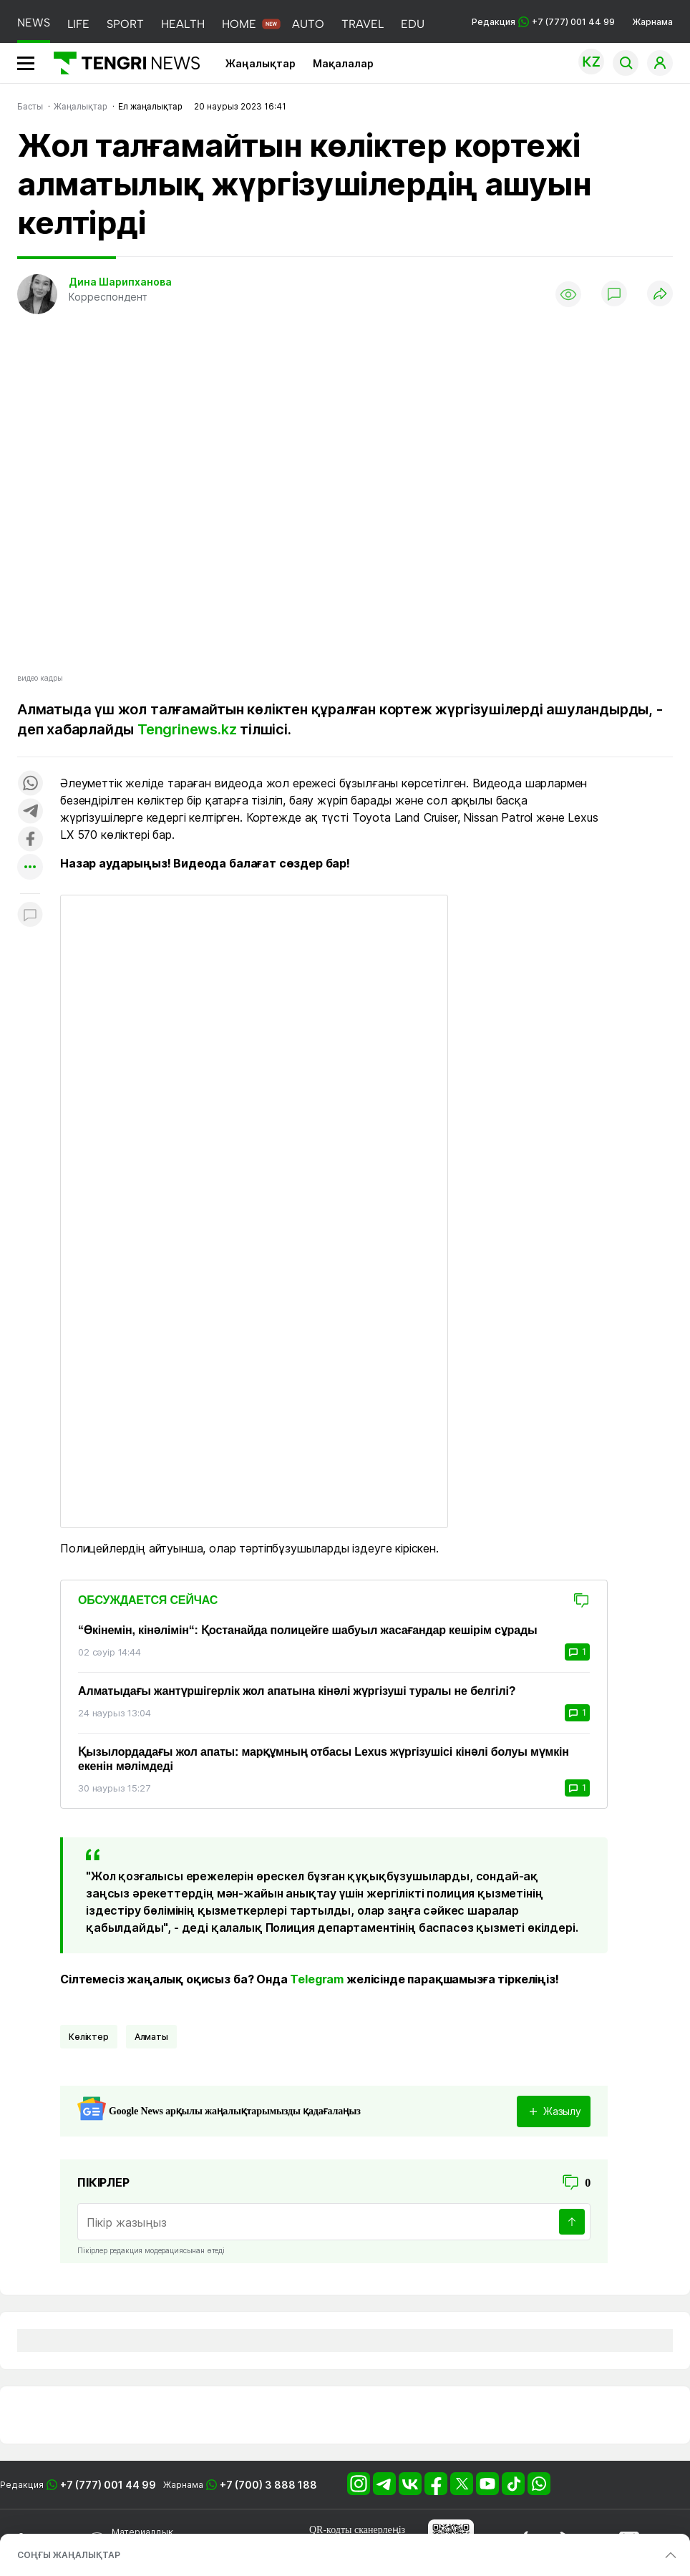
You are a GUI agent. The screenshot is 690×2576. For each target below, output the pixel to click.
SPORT (125, 24)
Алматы (151, 2036)
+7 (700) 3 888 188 (268, 2485)
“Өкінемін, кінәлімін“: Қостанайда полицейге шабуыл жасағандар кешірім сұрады (307, 1630)
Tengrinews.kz (186, 729)
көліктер (89, 2036)
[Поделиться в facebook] (30, 840)
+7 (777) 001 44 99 (108, 2485)
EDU (412, 24)
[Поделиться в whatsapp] (30, 784)
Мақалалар (343, 63)
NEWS (33, 22)
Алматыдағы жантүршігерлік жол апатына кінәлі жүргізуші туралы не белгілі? (296, 1691)
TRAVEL (362, 24)
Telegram (317, 1979)
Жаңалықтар (260, 63)
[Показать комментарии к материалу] (30, 915)
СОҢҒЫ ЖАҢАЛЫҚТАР (68, 2555)
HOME (239, 24)
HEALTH (183, 24)
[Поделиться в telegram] (30, 812)
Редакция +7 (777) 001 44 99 (543, 21)
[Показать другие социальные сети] (30, 868)
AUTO (308, 24)
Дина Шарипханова (120, 282)
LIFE (78, 24)
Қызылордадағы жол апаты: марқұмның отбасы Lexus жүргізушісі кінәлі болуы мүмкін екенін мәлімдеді (323, 1759)
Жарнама (652, 21)
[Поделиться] (660, 294)
